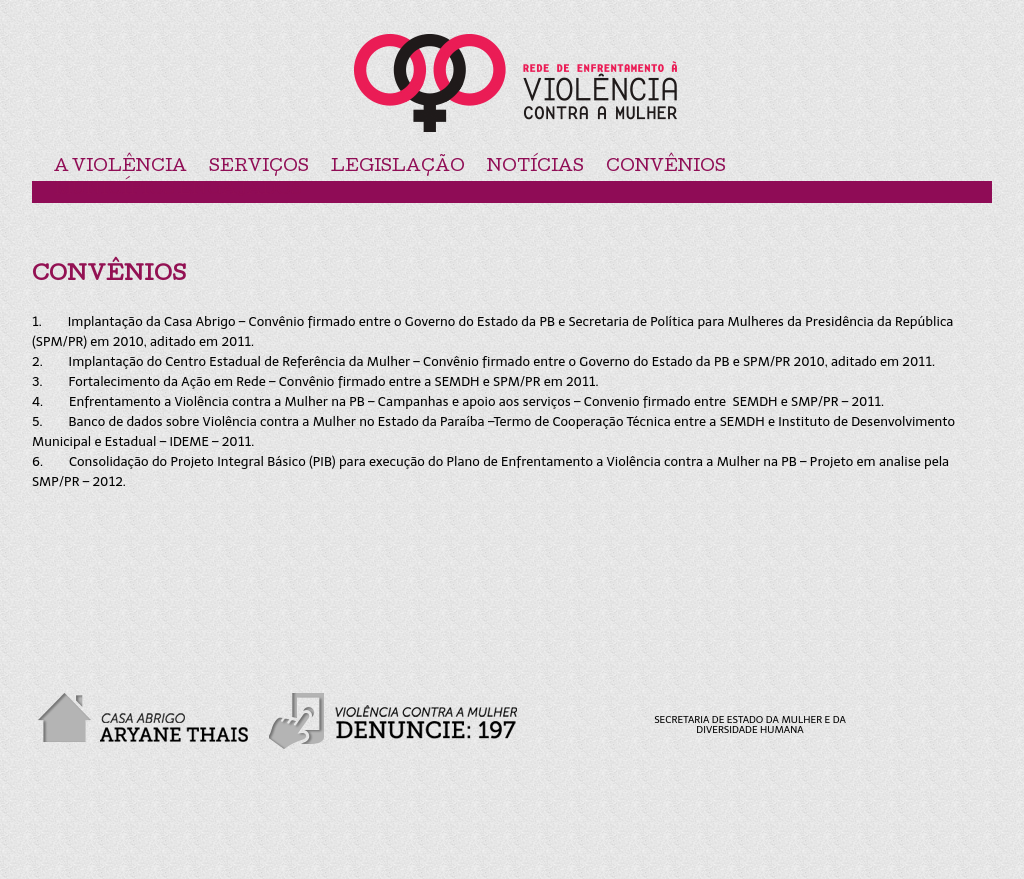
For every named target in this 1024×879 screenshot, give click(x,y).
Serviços (259, 167)
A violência (120, 167)
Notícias (535, 167)
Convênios (666, 167)
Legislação (398, 167)
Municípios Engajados (178, 190)
